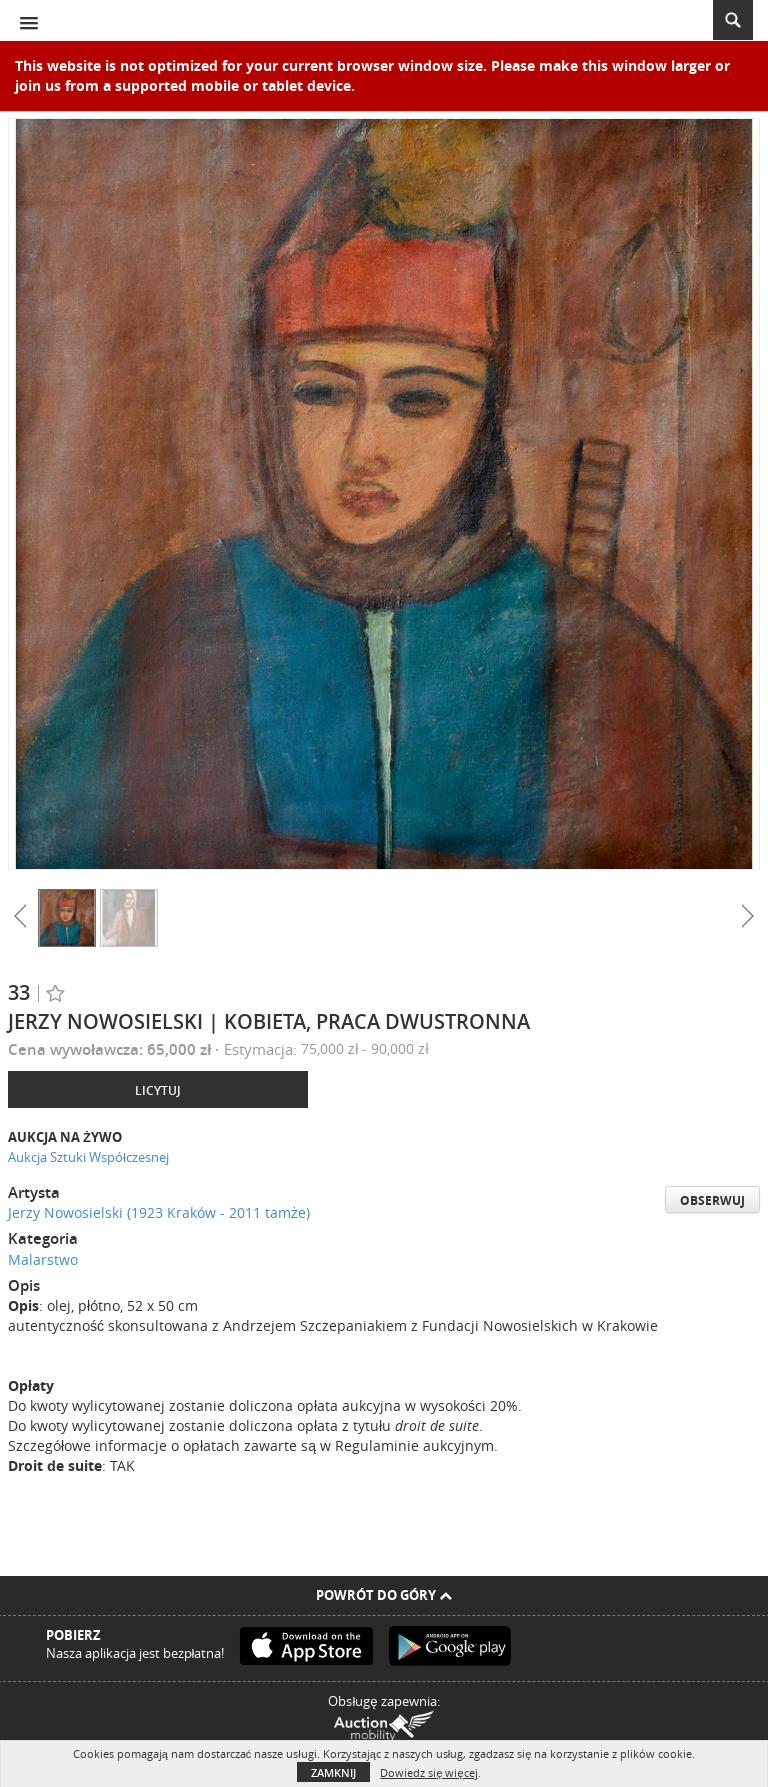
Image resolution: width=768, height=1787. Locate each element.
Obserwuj (712, 1200)
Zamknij (333, 1772)
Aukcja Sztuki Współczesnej (88, 1157)
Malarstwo (43, 1259)
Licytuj (158, 1090)
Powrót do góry (384, 1595)
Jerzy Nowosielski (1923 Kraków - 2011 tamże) (159, 1212)
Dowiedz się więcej (428, 1772)
